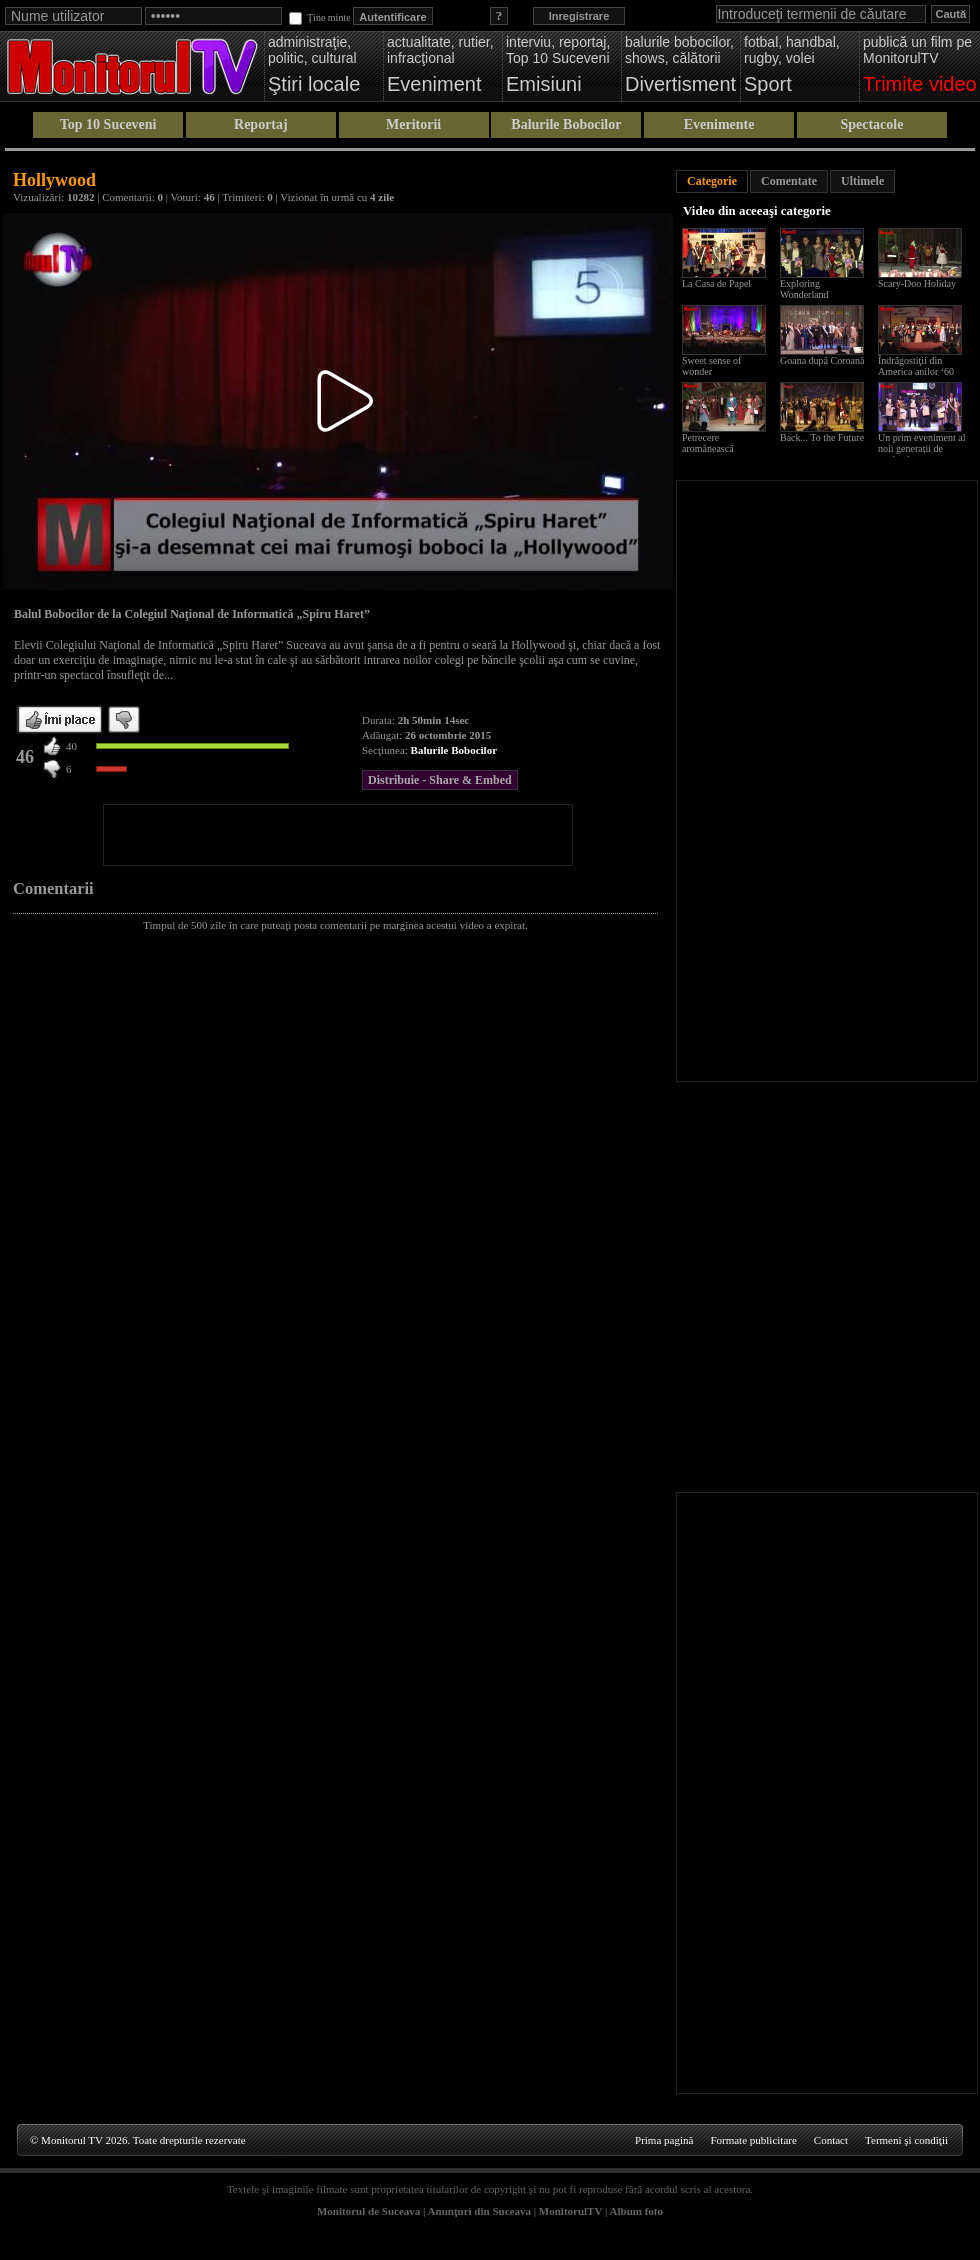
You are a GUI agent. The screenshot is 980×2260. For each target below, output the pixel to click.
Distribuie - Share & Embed (440, 780)
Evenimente (719, 124)
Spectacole (871, 124)
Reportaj (261, 124)
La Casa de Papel (716, 283)
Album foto (636, 2211)
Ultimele (862, 181)
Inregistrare (579, 16)
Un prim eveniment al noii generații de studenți (921, 448)
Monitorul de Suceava (368, 2211)
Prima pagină (664, 2140)
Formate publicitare (753, 2140)
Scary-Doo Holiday (917, 283)
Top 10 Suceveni (108, 124)
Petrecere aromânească (708, 443)
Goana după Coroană (822, 360)
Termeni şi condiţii (906, 2140)
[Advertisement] (338, 835)
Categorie (712, 181)
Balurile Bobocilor (566, 124)
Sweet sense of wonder (711, 366)
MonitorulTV (570, 2211)
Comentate (789, 181)
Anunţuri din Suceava (479, 2211)
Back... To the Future (822, 437)
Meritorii (413, 124)
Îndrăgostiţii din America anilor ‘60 (916, 366)
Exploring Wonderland (804, 289)
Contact (831, 2140)
